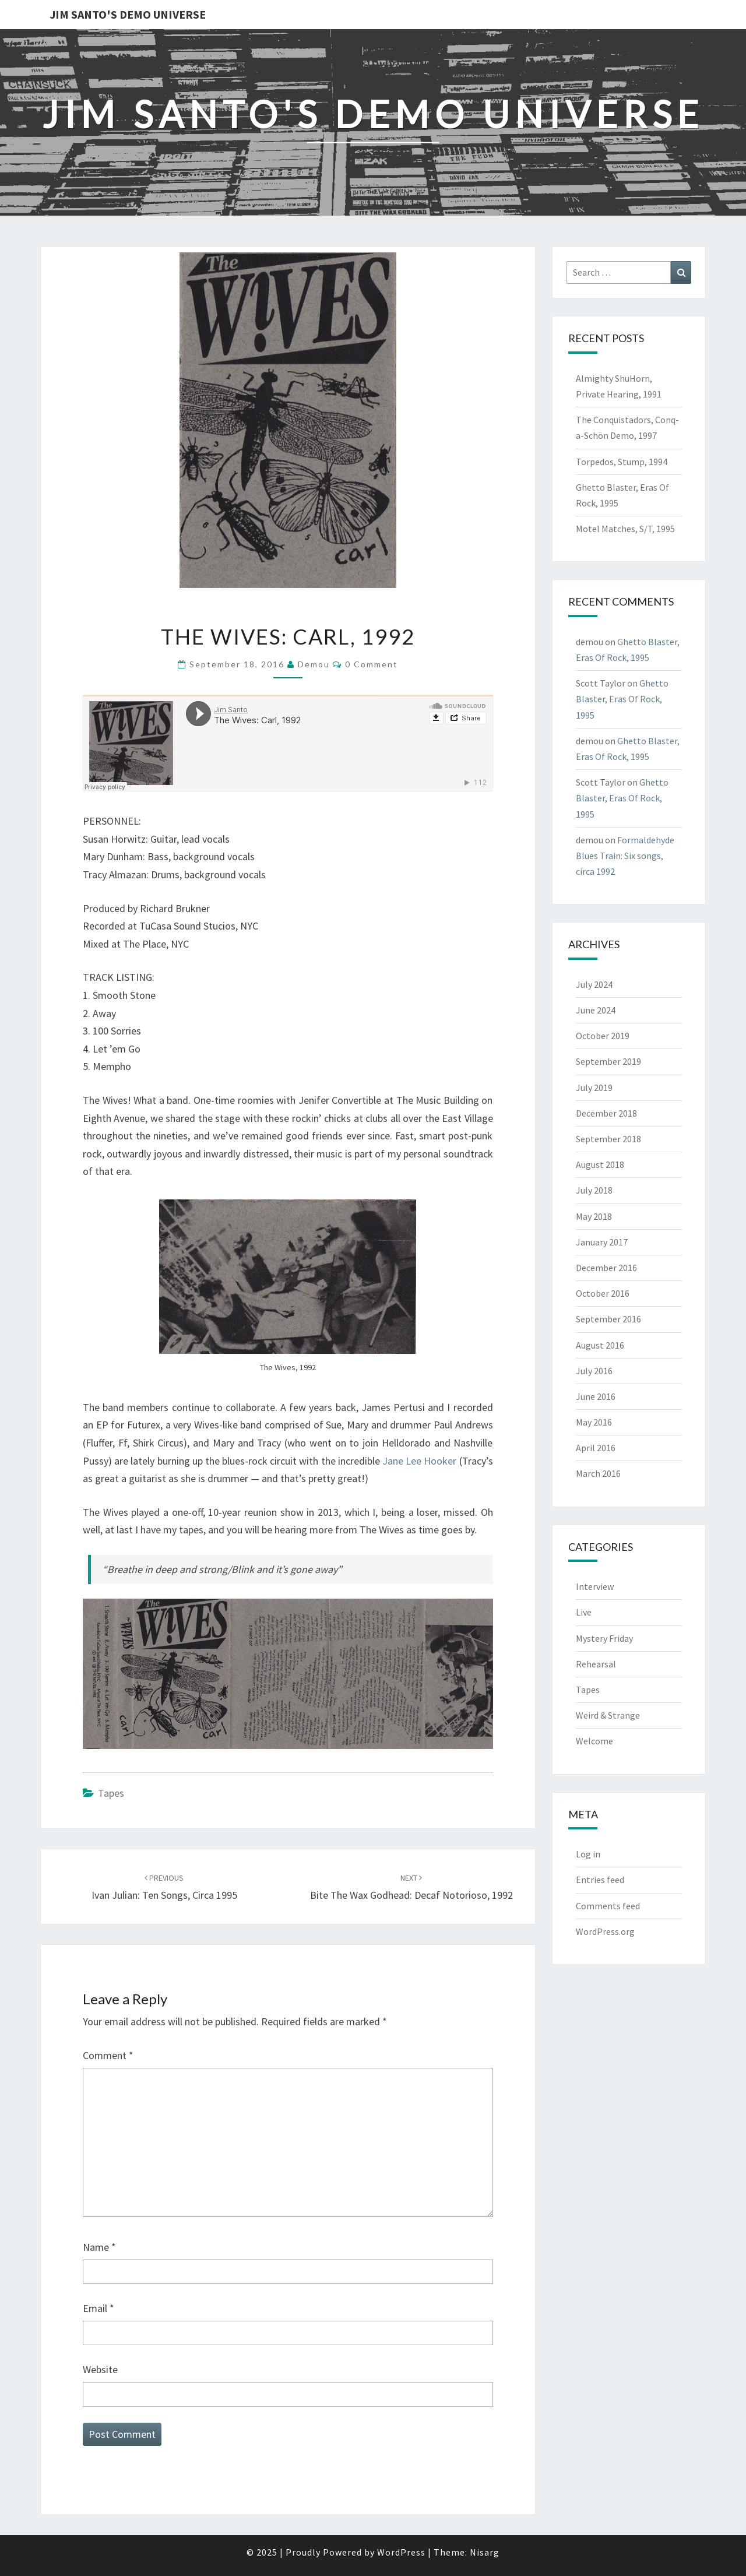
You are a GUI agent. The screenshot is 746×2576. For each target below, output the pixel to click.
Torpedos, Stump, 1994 (621, 461)
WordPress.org (605, 1931)
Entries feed (600, 1879)
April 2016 (595, 1448)
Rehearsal (596, 1664)
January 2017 (602, 1242)
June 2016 (595, 1396)
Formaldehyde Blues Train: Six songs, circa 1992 (625, 855)
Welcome (594, 1741)
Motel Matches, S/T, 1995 (625, 528)
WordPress (401, 2552)
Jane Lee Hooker (419, 1461)
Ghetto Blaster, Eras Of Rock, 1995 (622, 698)
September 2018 (608, 1139)
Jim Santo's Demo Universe (128, 14)
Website (100, 2369)
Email (98, 2308)
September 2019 (608, 1061)
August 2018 (600, 1164)
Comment (108, 2055)
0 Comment (371, 664)
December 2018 (606, 1113)
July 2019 (594, 1087)
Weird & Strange (608, 1715)
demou (314, 664)
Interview (595, 1586)
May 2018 (594, 1216)
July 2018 (594, 1190)
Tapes (111, 1793)
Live (584, 1612)
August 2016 (600, 1345)
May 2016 (594, 1422)
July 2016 (594, 1371)
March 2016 (598, 1473)
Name (99, 2247)
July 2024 (594, 984)
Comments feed (608, 1906)
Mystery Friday (604, 1638)
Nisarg (484, 2552)
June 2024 (595, 1010)
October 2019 (602, 1035)
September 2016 (608, 1319)
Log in (588, 1854)
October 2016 (602, 1293)
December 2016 (606, 1267)
